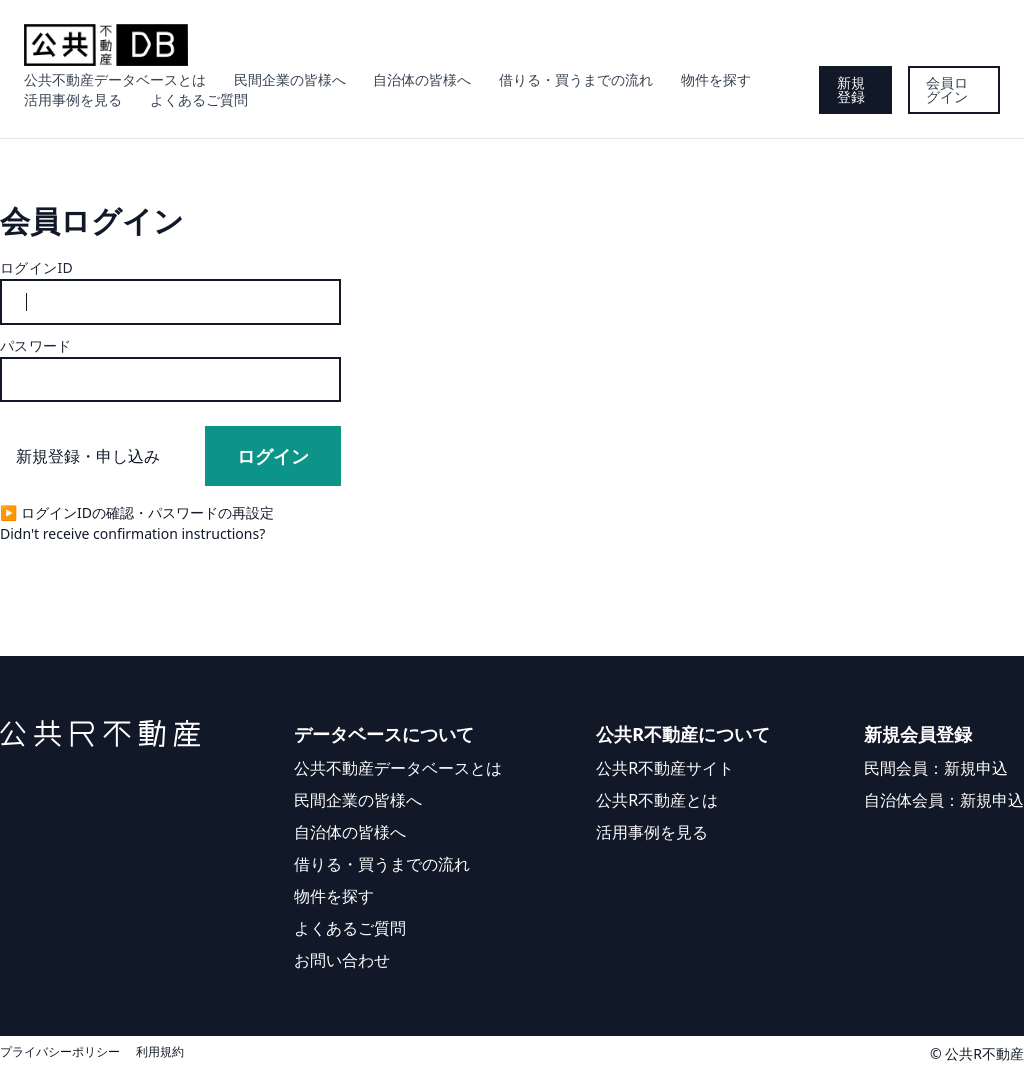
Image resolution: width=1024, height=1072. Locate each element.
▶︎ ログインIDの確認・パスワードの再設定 (137, 512)
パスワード (36, 345)
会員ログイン (947, 89)
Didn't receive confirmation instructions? (132, 533)
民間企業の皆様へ (290, 79)
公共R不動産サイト (665, 768)
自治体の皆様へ (422, 79)
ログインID (36, 267)
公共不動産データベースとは (115, 79)
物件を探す (716, 79)
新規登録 (851, 89)
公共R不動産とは (657, 800)
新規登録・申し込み (88, 456)
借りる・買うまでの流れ (576, 79)
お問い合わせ (342, 960)
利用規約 (160, 1052)
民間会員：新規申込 (936, 768)
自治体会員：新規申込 (944, 800)
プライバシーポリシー (60, 1052)
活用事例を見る (73, 99)
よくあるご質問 (199, 99)
